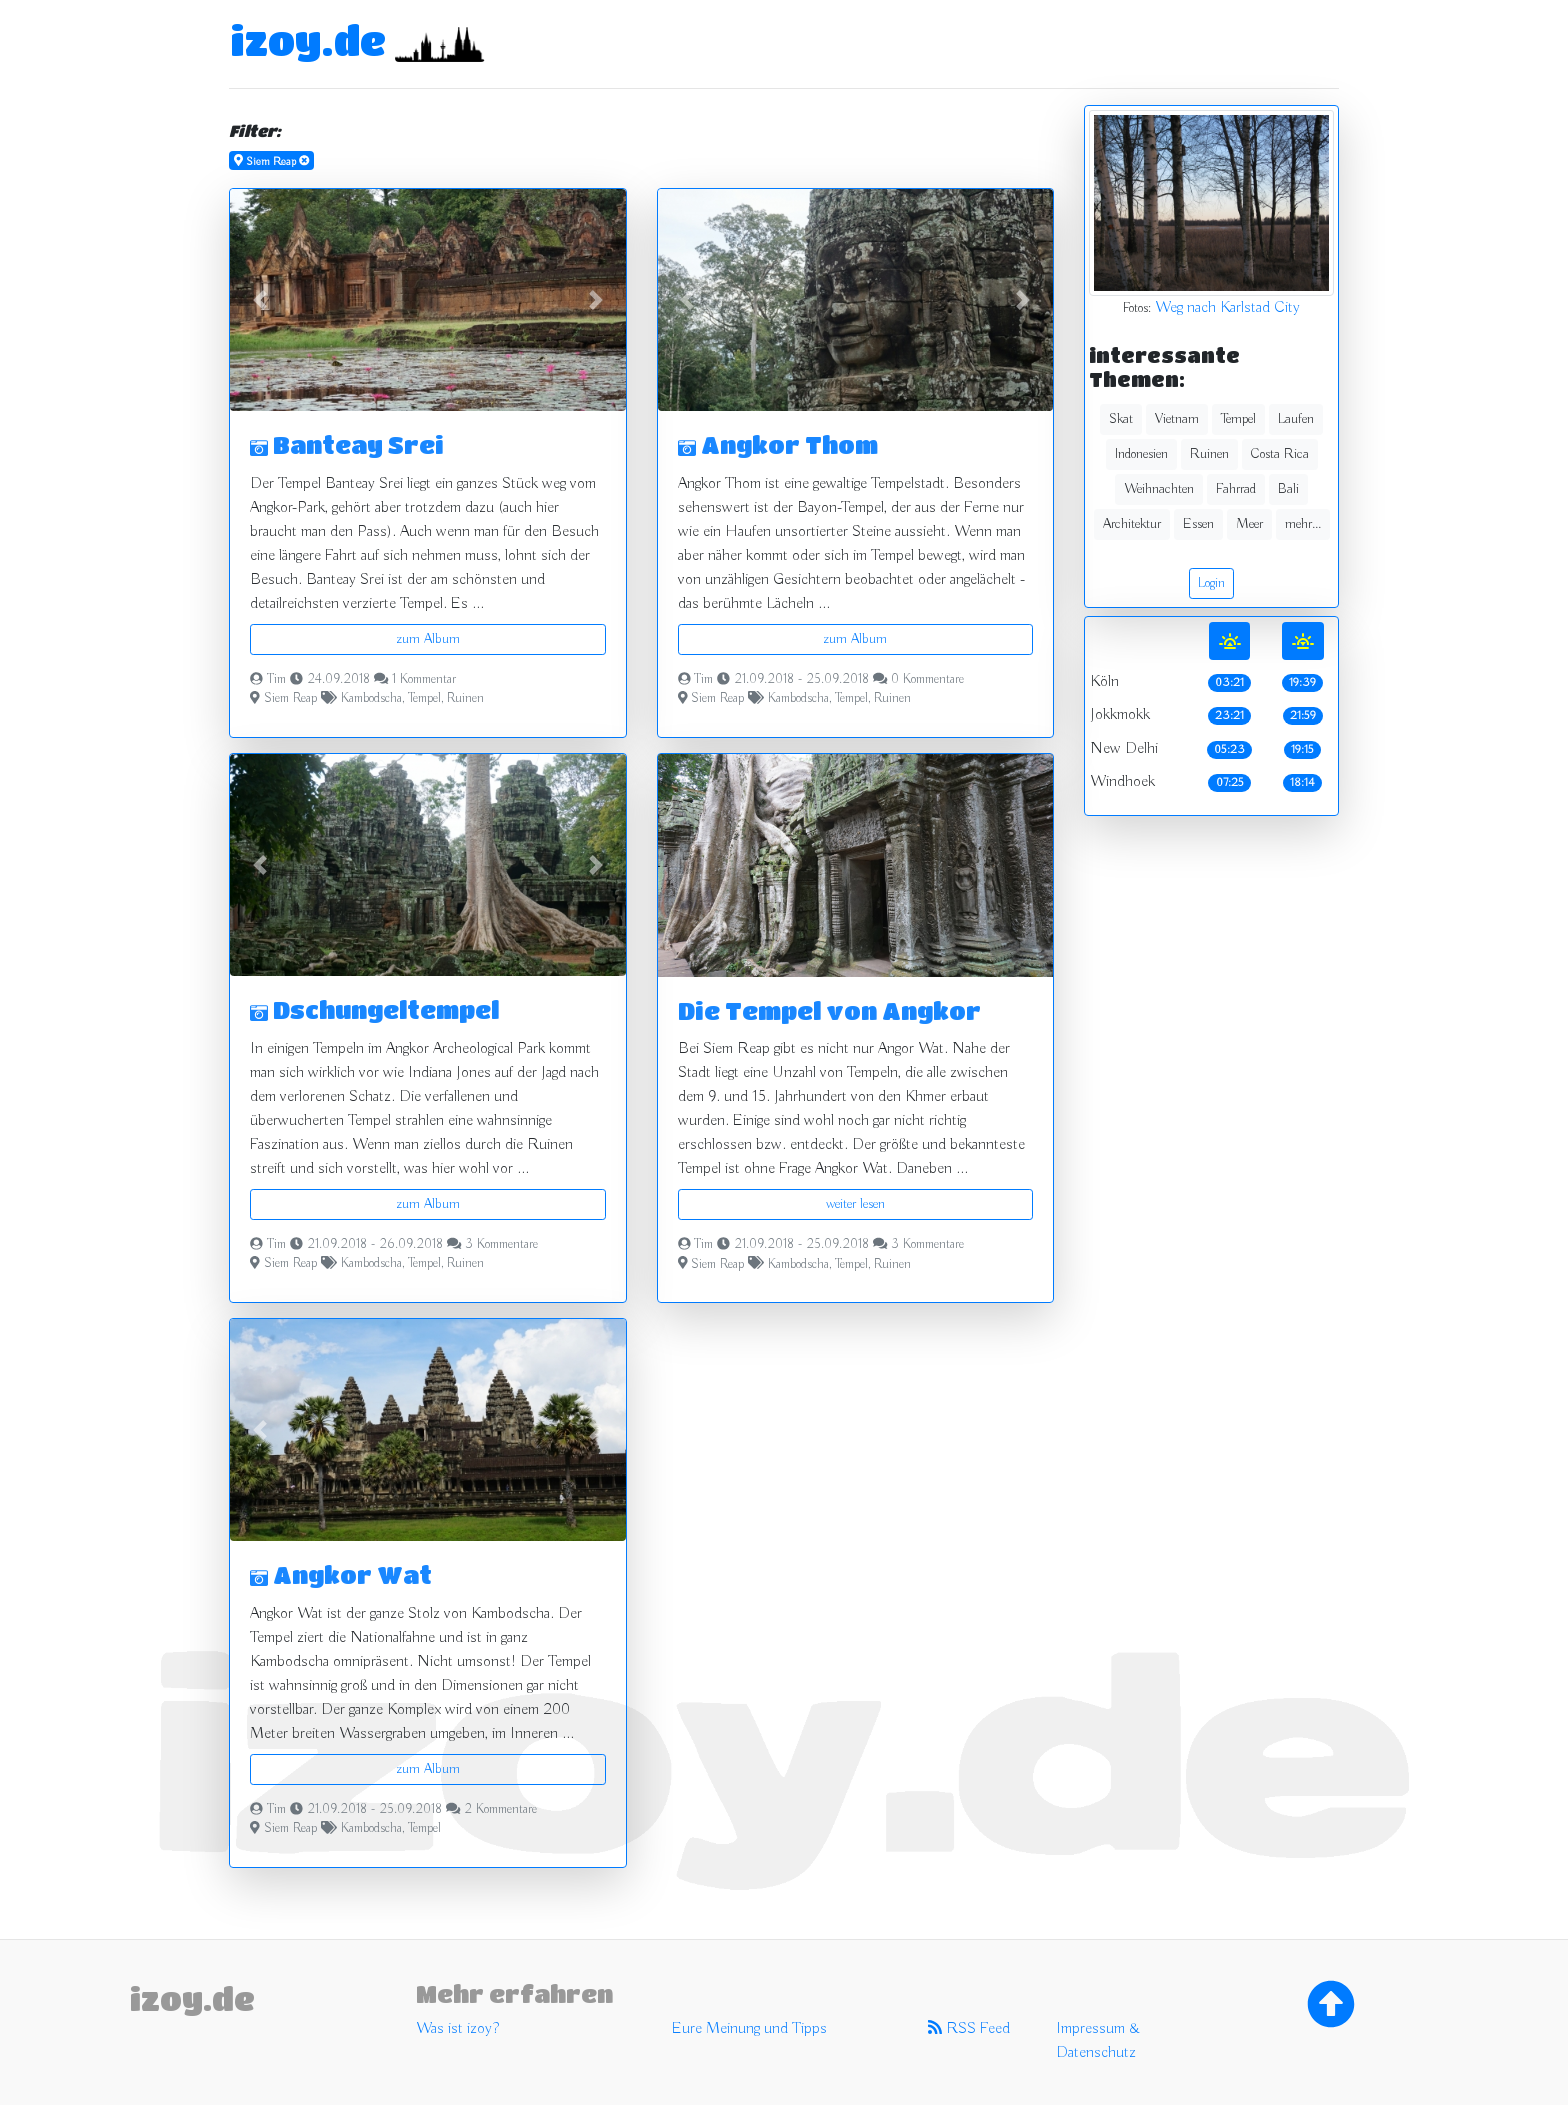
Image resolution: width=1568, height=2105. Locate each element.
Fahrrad (1236, 489)
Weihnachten (1159, 489)
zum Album (428, 639)
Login (1211, 583)
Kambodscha (371, 699)
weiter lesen (855, 1204)
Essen (1198, 524)
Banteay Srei (347, 444)
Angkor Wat (341, 1574)
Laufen (1296, 419)
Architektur (1132, 524)
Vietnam (1177, 419)
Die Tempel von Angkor (829, 1010)
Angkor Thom (778, 444)
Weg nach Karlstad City (1227, 308)
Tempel (424, 699)
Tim (276, 680)
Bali (1288, 489)
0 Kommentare (927, 680)
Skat (1121, 419)
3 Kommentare (501, 1245)
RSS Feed (969, 2029)
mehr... (1303, 524)
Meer (1249, 524)
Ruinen (465, 699)
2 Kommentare (500, 1810)
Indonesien (1141, 454)
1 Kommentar (424, 680)
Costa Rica (1280, 454)
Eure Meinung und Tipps (749, 2029)
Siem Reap (290, 699)
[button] (259, 300)
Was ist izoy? (457, 2029)
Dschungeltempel (374, 1009)
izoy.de (308, 40)
